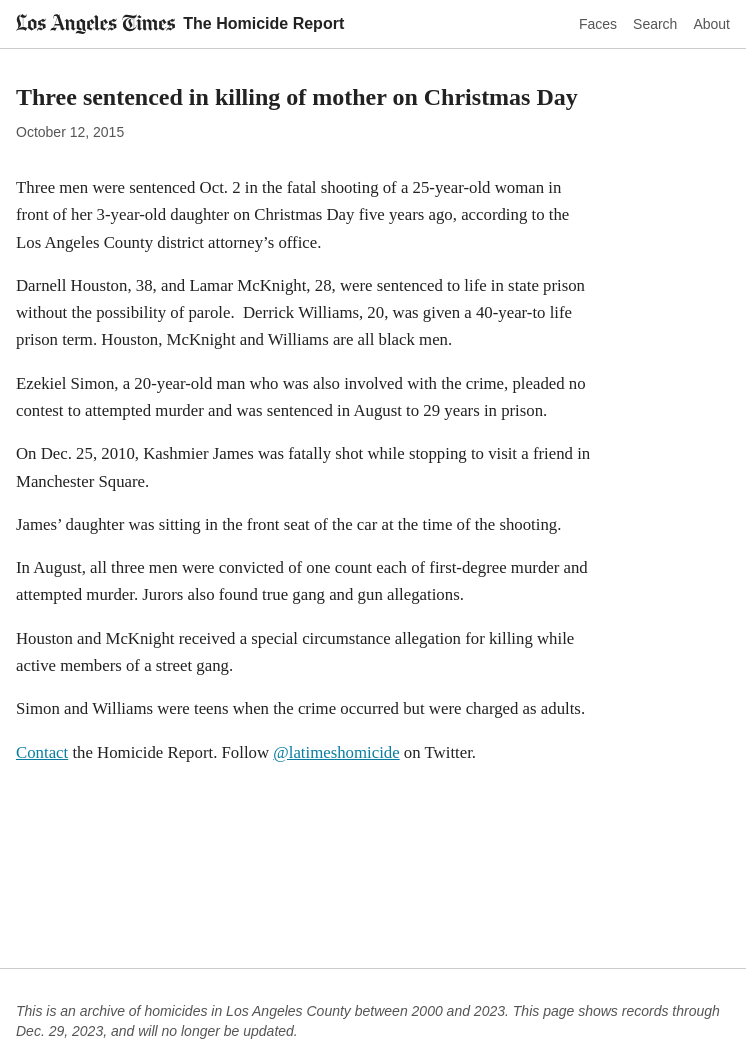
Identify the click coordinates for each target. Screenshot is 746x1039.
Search (655, 24)
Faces (598, 24)
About (711, 24)
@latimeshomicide (336, 752)
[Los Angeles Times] (95, 24)
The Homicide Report (263, 23)
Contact (42, 752)
